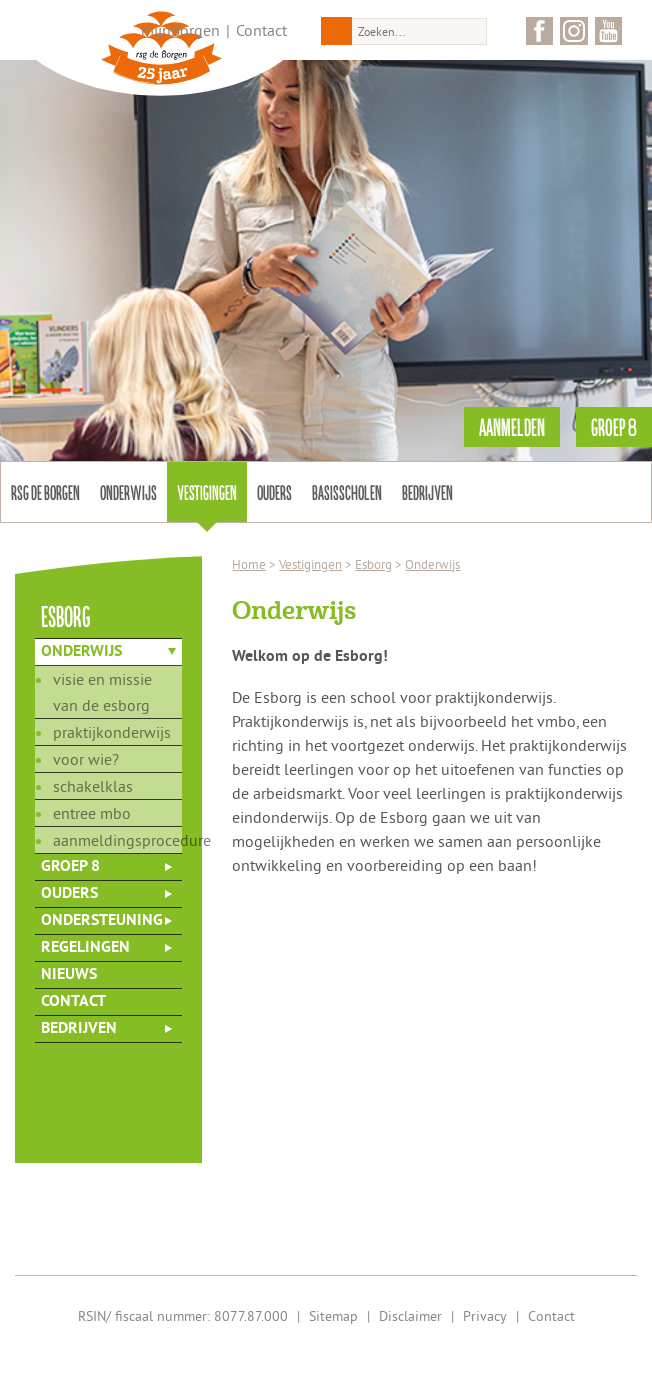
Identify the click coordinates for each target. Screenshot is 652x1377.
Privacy (485, 1316)
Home (249, 564)
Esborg (373, 564)
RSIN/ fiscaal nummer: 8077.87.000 (183, 1316)
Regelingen (85, 948)
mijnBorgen (180, 30)
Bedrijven (427, 492)
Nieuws (69, 975)
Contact (261, 30)
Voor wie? (86, 759)
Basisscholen (347, 492)
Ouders (274, 492)
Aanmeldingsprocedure (117, 840)
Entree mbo (92, 813)
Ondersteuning (102, 921)
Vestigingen (207, 492)
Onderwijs (128, 492)
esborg (66, 615)
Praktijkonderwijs (112, 732)
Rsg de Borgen (45, 492)
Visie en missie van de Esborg (102, 692)
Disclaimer (410, 1316)
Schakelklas (93, 786)
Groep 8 (70, 867)
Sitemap (333, 1316)
